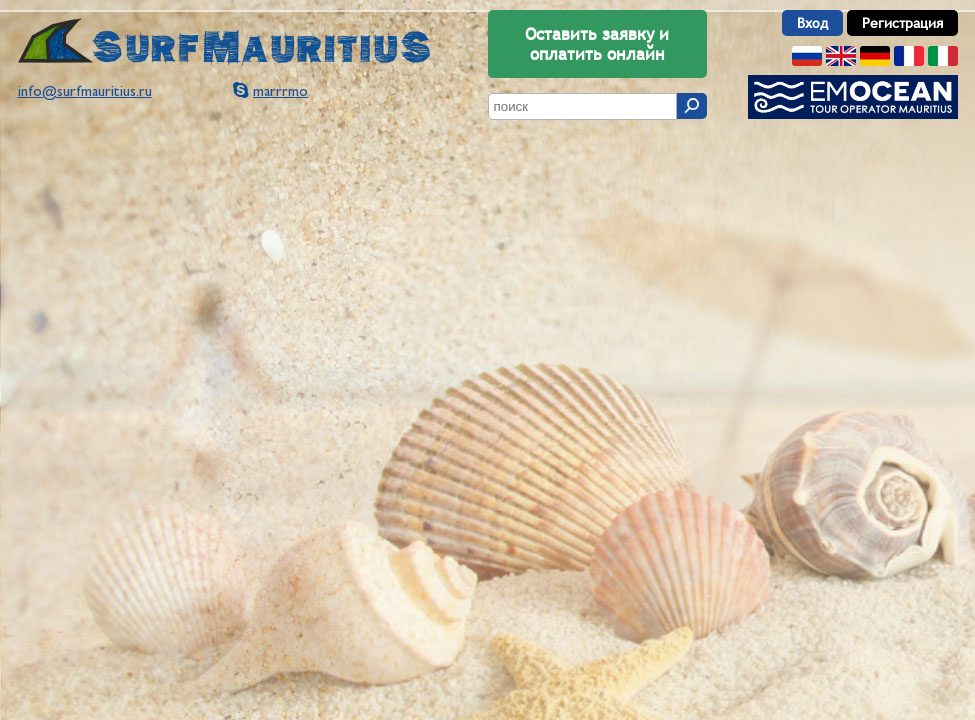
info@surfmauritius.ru (85, 92)
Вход (812, 23)
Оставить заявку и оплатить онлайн (597, 44)
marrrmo (280, 92)
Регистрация (902, 23)
